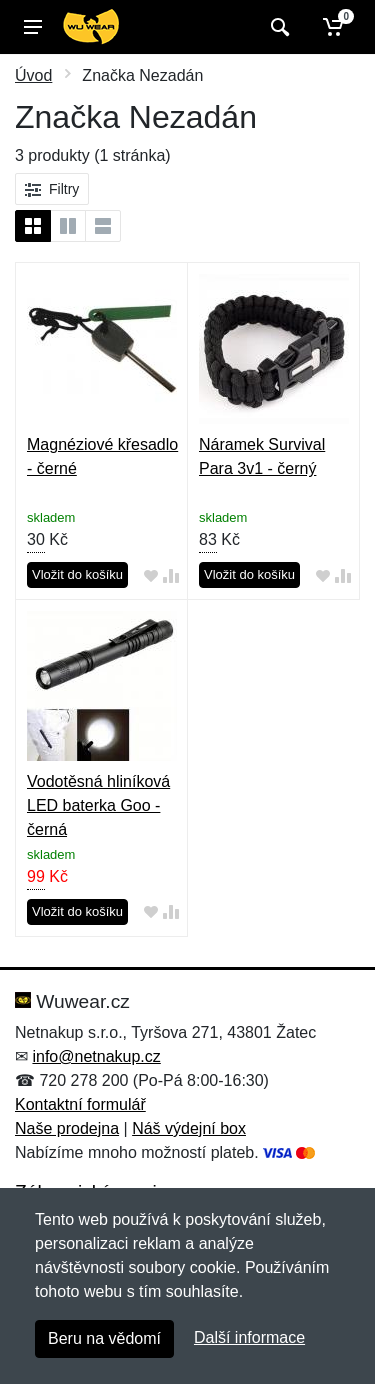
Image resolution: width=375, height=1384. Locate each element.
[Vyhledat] (277, 27)
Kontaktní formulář (80, 1104)
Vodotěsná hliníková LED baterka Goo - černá (98, 805)
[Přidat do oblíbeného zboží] (151, 575)
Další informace (249, 1337)
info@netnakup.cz (96, 1056)
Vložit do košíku (77, 574)
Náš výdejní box (189, 1128)
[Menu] (33, 27)
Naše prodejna (67, 1128)
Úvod (33, 75)
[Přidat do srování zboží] (171, 575)
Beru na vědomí (104, 1338)
